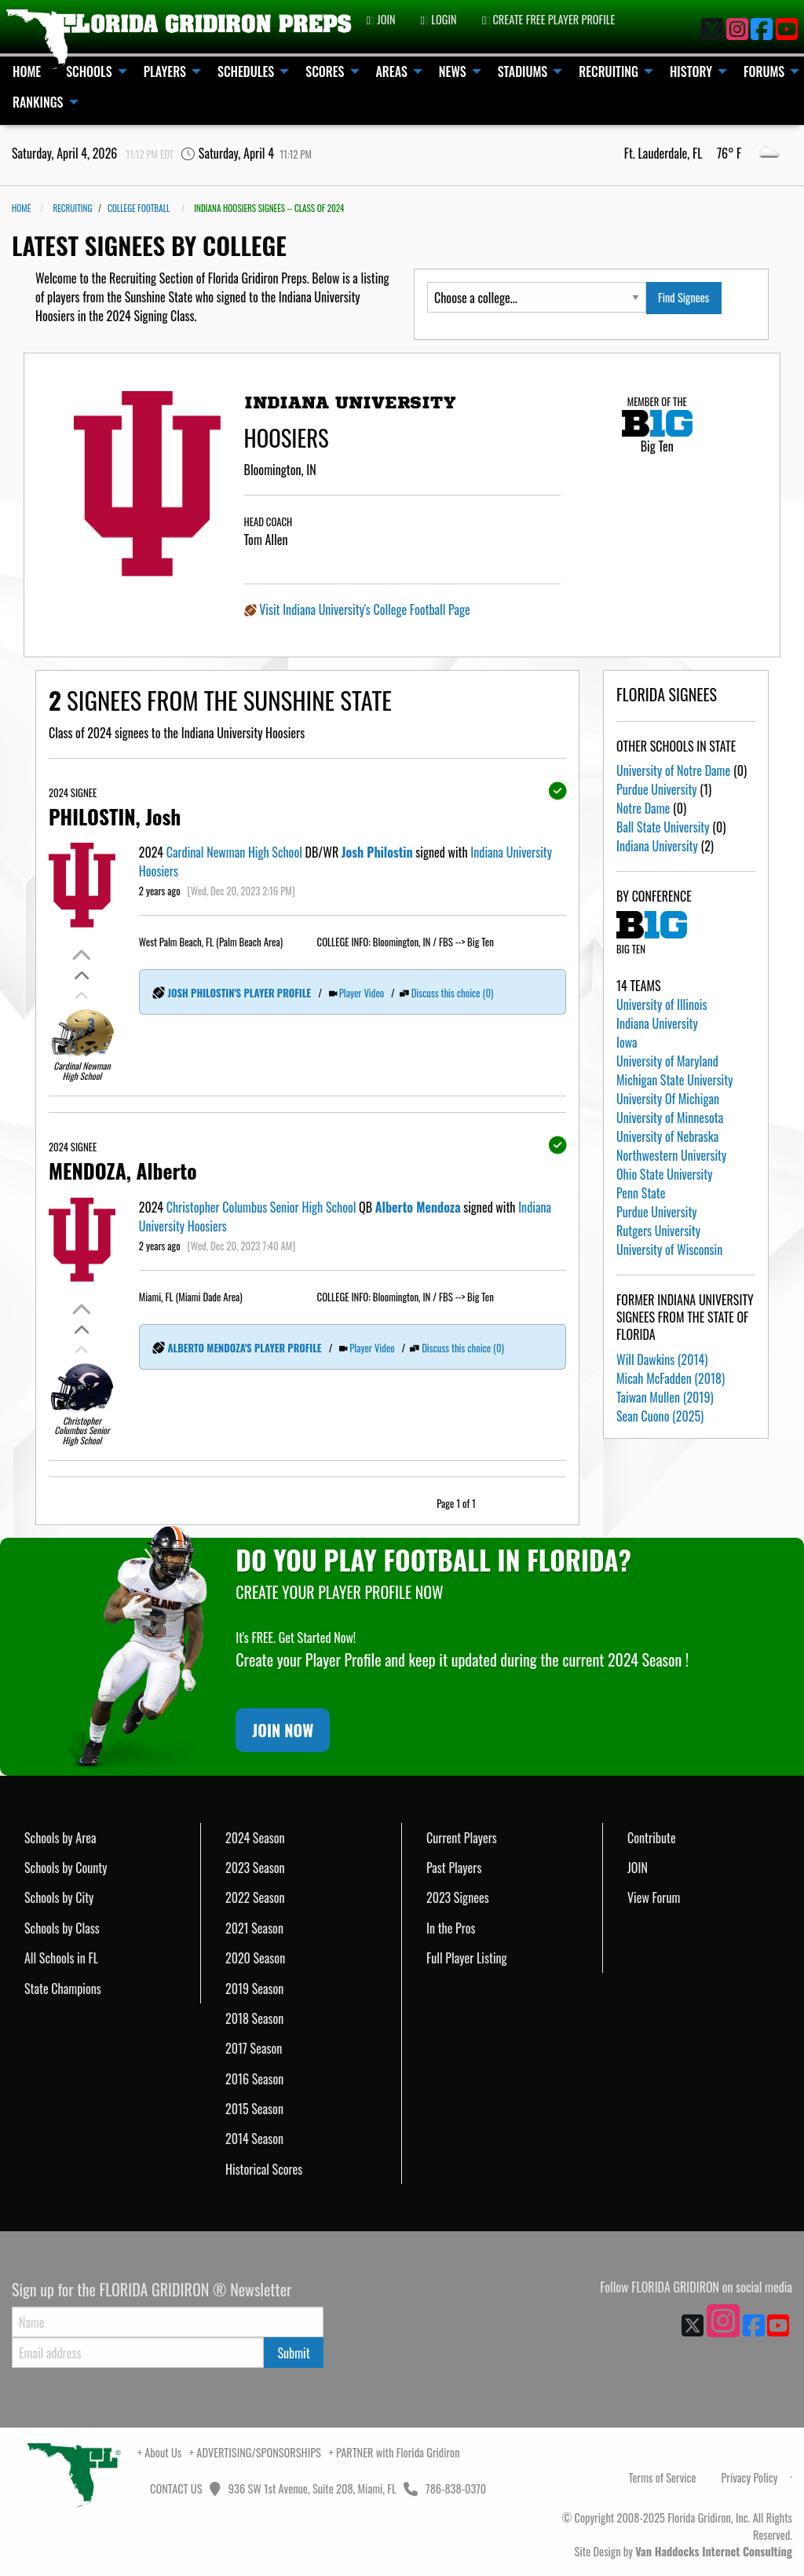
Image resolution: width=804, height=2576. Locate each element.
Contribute (651, 1837)
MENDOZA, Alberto (123, 1170)
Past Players (453, 1867)
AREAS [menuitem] (391, 71)
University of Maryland (667, 1061)
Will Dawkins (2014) (661, 1359)
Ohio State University (664, 1174)
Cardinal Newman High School (234, 852)
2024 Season (255, 1837)
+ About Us (159, 2452)
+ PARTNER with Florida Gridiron (394, 2452)
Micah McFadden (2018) (670, 1378)
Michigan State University (674, 1079)
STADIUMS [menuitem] (523, 71)
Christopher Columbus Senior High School (261, 1207)
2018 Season (254, 2018)
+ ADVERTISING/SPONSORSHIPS (255, 2452)
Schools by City (58, 1897)
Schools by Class (62, 1928)
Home (21, 208)
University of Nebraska (667, 1136)
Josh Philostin (377, 852)
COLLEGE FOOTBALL (139, 208)
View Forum (653, 1897)
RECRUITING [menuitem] (608, 71)
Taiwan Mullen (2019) (665, 1397)
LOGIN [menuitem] (439, 19)
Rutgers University (658, 1230)
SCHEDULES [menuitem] (245, 71)
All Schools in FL (61, 1957)
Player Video (362, 993)
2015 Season (254, 2108)
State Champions (62, 1988)
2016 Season (254, 2078)
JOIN (637, 1867)
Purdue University (656, 789)
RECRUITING (72, 208)
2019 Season (254, 1988)
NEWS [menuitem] (452, 71)
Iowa (627, 1042)
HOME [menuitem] (27, 71)
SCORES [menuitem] (324, 71)
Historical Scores (263, 2169)
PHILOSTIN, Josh (115, 816)
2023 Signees (457, 1897)
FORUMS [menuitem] (764, 71)
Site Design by (683, 2551)
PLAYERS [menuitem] (165, 71)
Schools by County (66, 1867)
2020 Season (255, 1957)
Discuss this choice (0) (452, 993)
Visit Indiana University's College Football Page (364, 609)
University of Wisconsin (669, 1249)
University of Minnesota (669, 1117)
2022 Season (255, 1897)
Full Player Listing (466, 1957)
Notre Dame (643, 808)
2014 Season (254, 2138)
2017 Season (253, 2048)
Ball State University (663, 827)
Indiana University (657, 845)
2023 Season (255, 1867)
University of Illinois (661, 1004)
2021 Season (254, 1928)
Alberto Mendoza (418, 1207)
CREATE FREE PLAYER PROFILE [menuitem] (549, 19)
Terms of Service (662, 2477)
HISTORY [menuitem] (691, 71)
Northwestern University (671, 1155)
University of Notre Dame (673, 770)
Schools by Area (60, 1837)
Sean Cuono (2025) (660, 1416)
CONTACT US (175, 2488)
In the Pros (451, 1928)
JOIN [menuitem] (380, 19)
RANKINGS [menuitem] (38, 102)
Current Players (461, 1837)
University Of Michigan (667, 1098)
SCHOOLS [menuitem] (89, 71)
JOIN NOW (282, 1730)
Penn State (641, 1193)
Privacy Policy (749, 2477)
